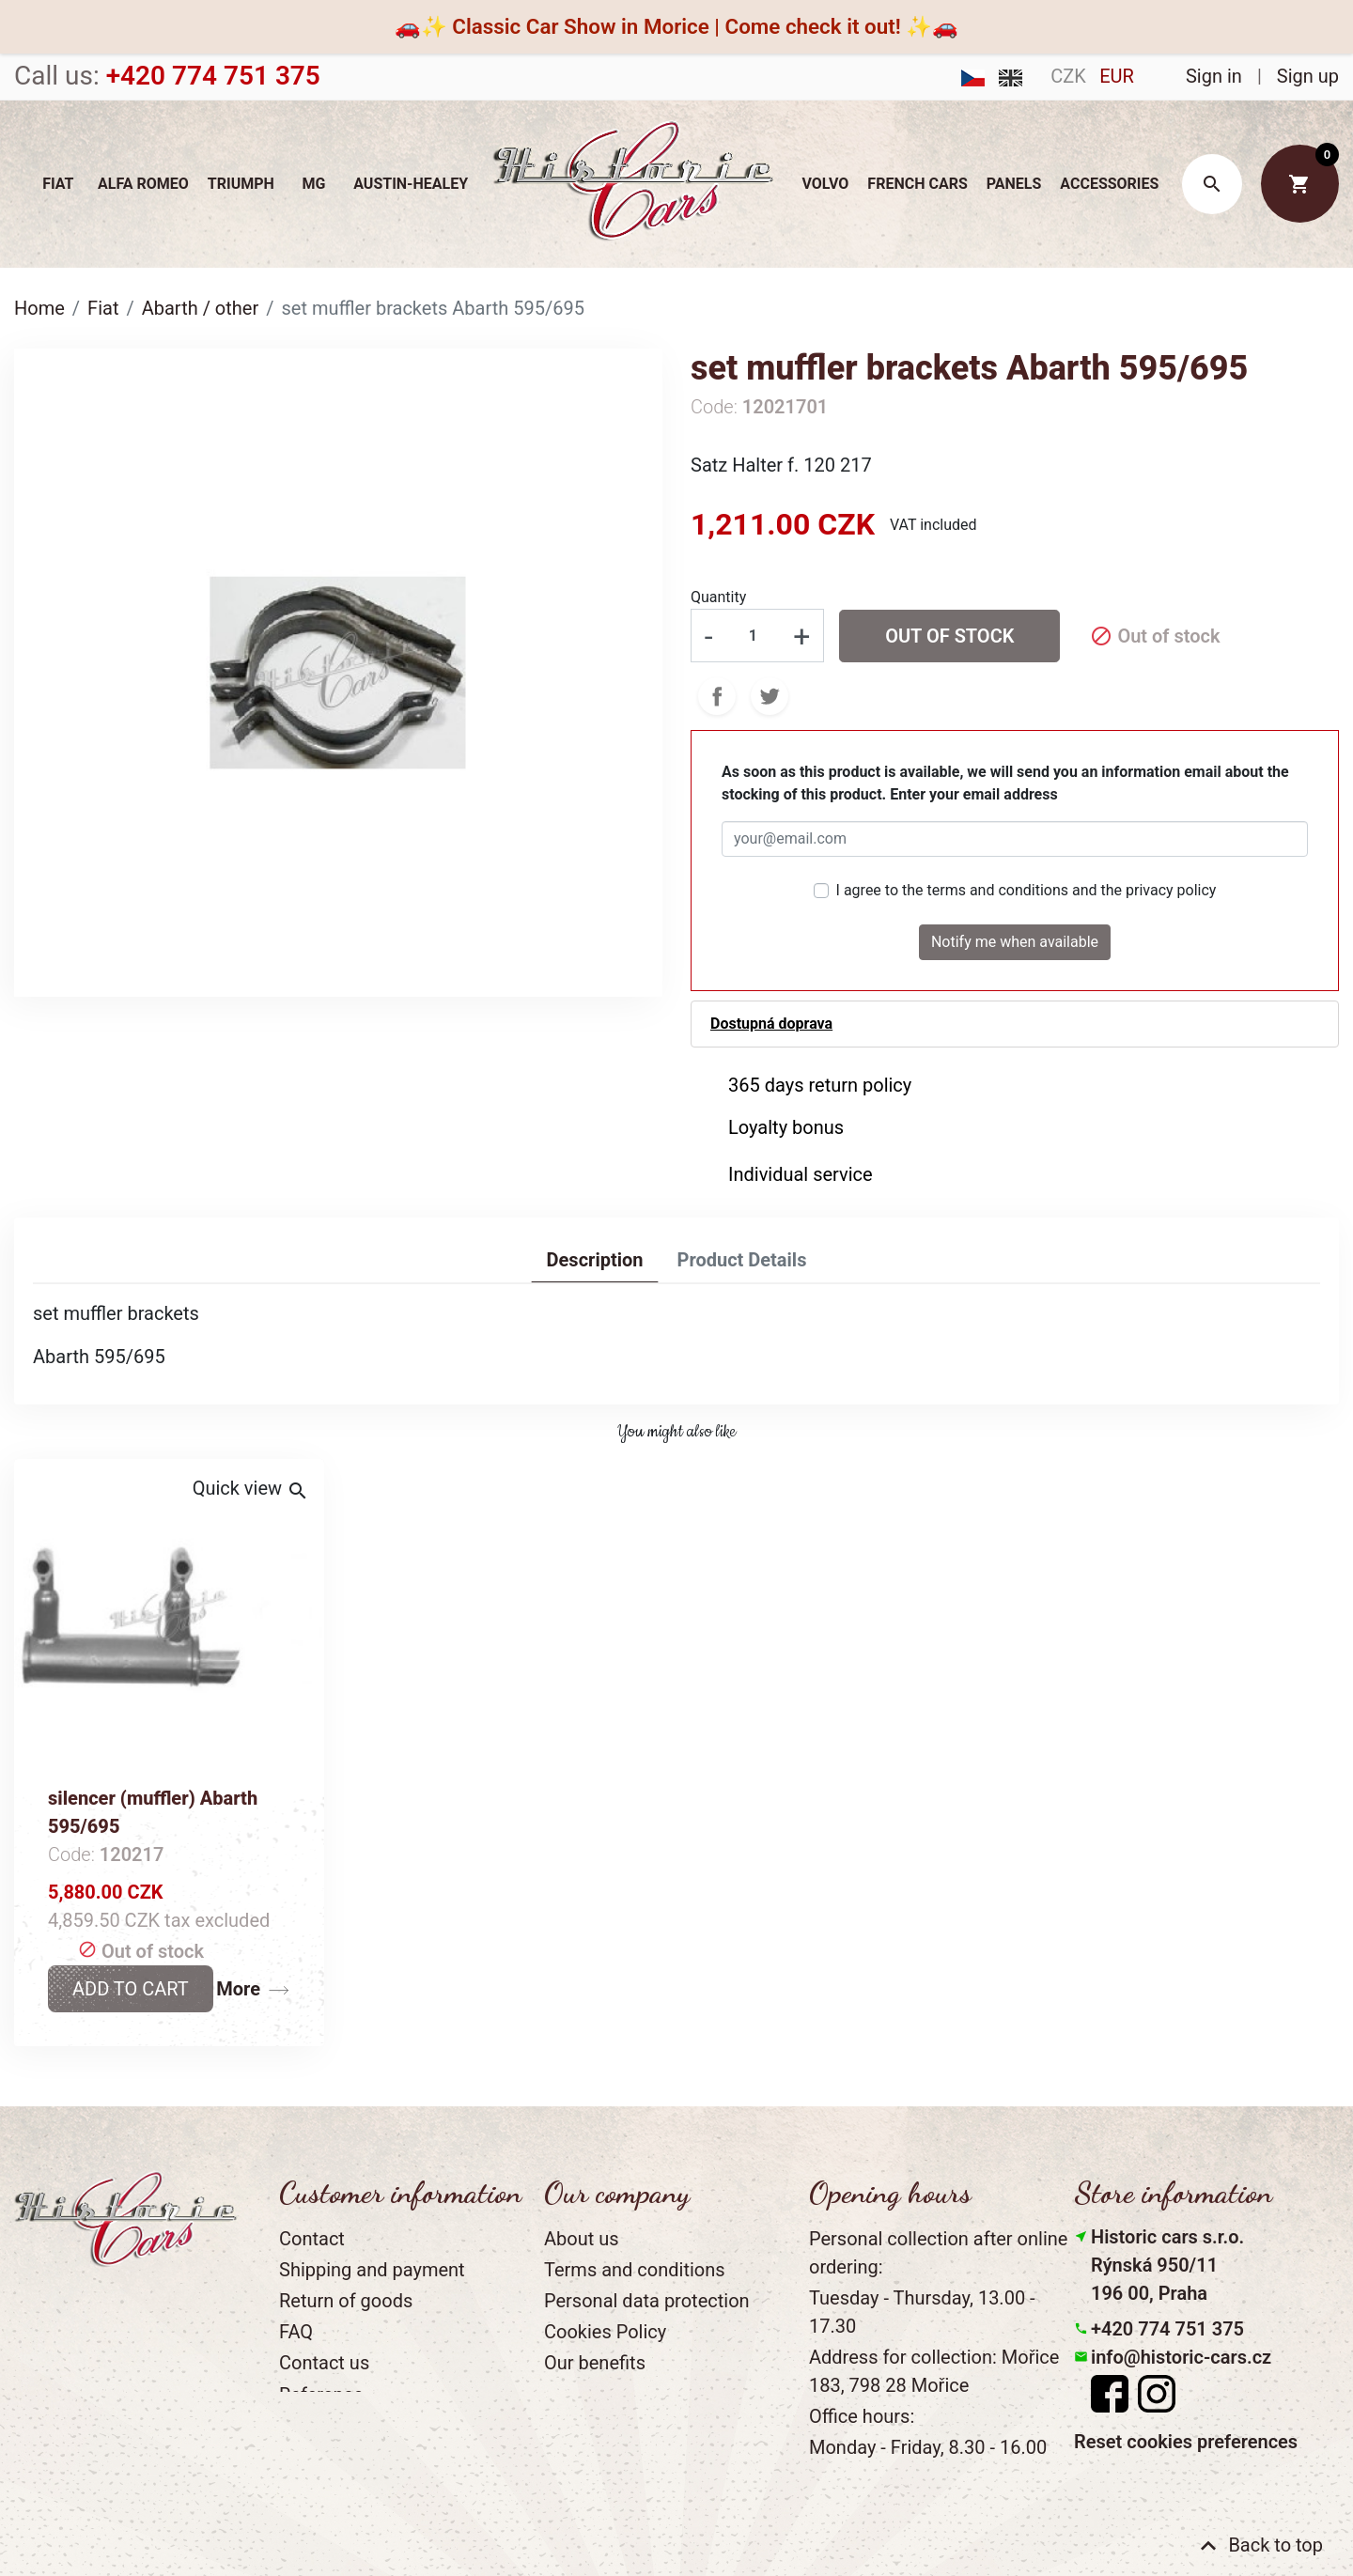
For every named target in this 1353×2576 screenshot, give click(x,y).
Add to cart (130, 1989)
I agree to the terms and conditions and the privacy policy (1026, 890)
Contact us (324, 2362)
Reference (321, 2394)
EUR (1116, 76)
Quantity (718, 597)
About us (581, 2238)
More (238, 1989)
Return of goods (345, 2300)
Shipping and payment (372, 2269)
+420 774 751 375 (1167, 2329)
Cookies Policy (605, 2331)
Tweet (769, 696)
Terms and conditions (634, 2269)
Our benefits (594, 2362)
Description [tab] (595, 1260)
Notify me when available (1014, 942)
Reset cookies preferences (1186, 2441)
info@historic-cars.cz (1181, 2357)
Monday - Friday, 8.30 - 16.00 (928, 2447)
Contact (312, 2238)
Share (717, 696)
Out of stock (949, 636)
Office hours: (861, 2416)
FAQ (296, 2331)
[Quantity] (752, 635)
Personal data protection (647, 2300)
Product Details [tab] (741, 1260)
